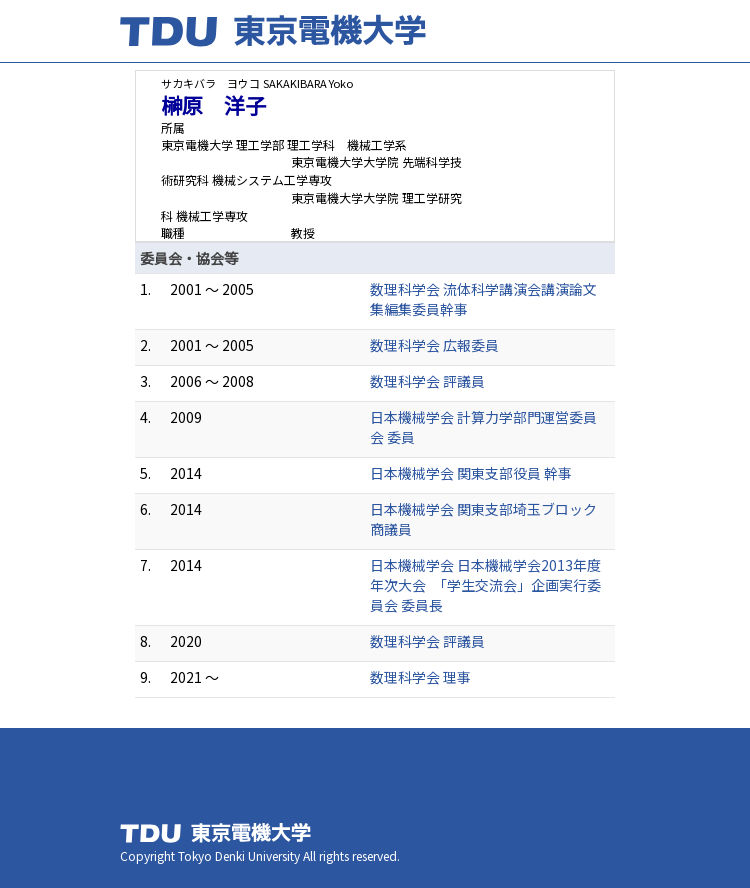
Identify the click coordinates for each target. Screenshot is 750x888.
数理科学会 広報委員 (434, 345)
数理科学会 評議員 (427, 381)
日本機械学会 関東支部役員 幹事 (471, 473)
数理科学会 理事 (420, 677)
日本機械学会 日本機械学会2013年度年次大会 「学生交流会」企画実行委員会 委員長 (485, 585)
